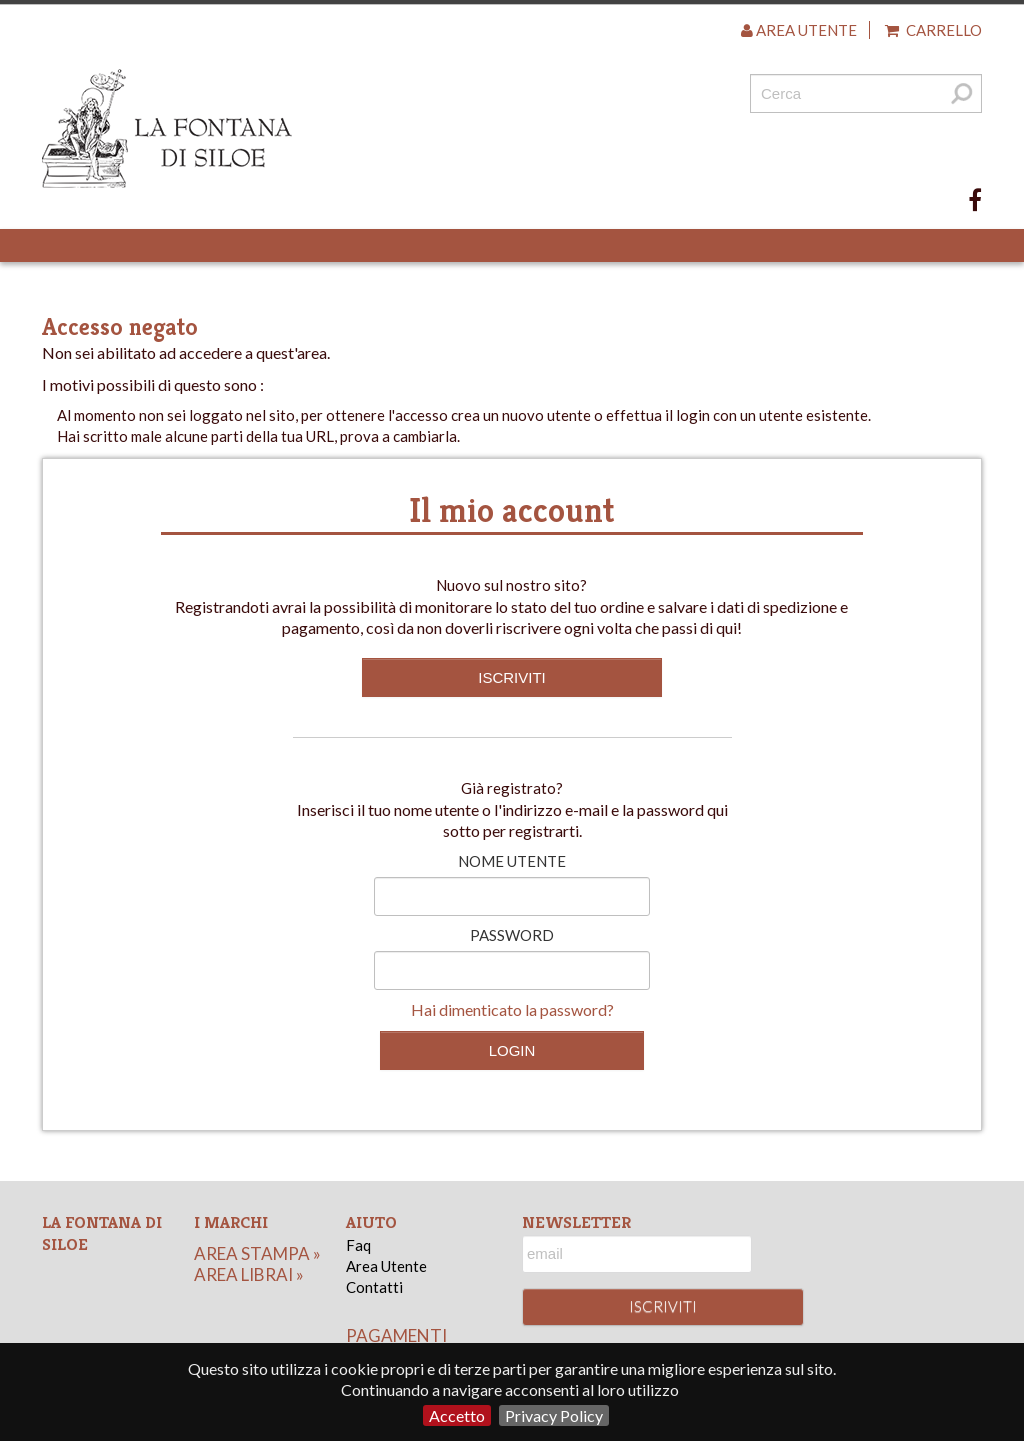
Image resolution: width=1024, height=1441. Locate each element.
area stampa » (257, 1253)
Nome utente (512, 861)
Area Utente (386, 1266)
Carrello (933, 30)
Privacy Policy (554, 1415)
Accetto (457, 1415)
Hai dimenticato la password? (512, 1009)
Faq (358, 1245)
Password (512, 935)
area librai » (249, 1274)
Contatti (374, 1287)
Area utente (799, 30)
